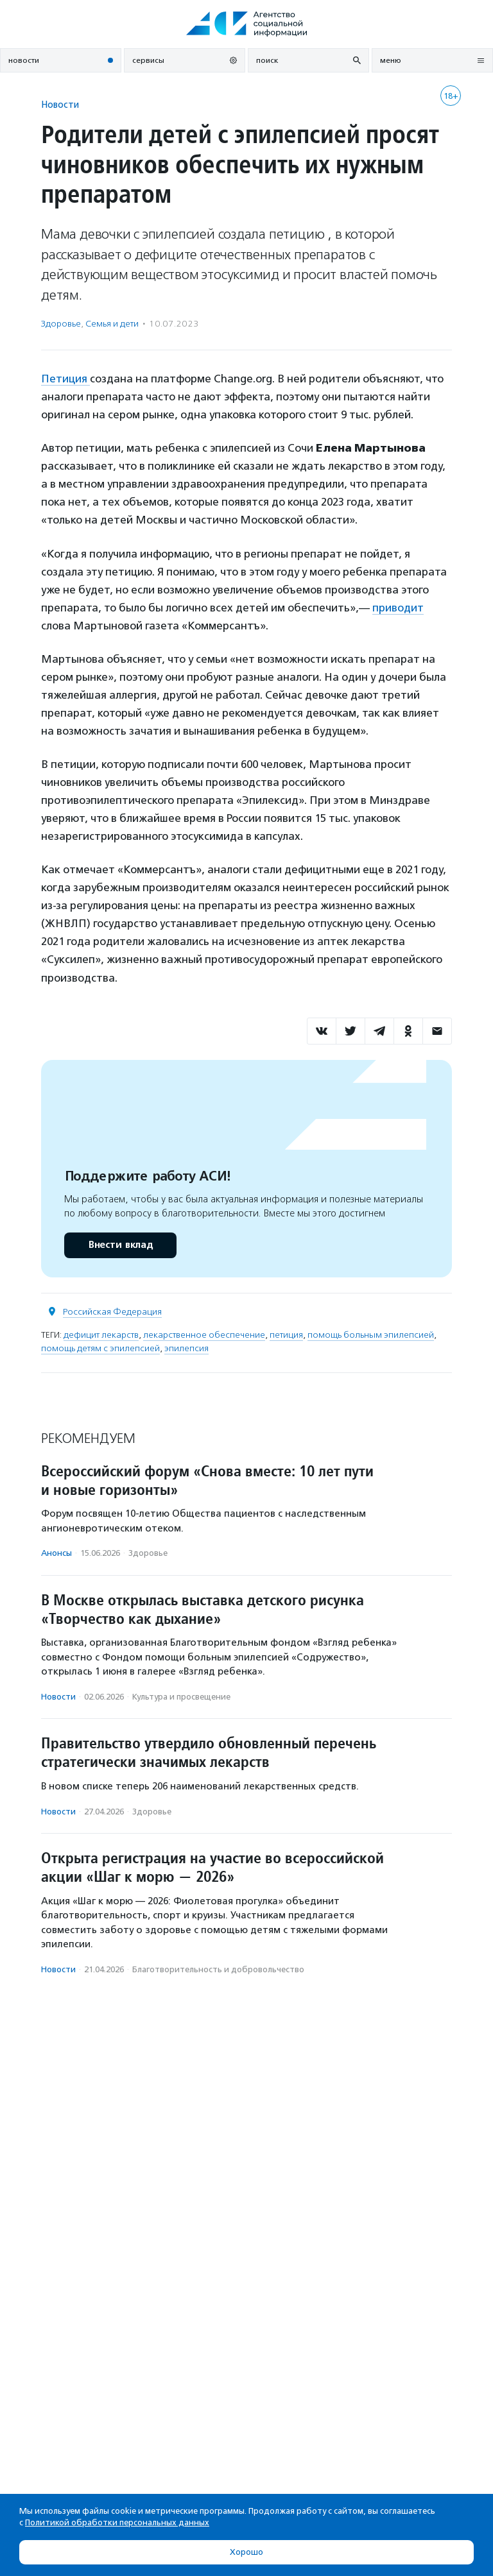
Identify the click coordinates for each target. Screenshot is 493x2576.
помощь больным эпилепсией (370, 1334)
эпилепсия (186, 1348)
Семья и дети (112, 323)
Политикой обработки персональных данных (117, 2522)
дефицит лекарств (101, 1334)
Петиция (65, 378)
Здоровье (61, 323)
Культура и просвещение (181, 1697)
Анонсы (56, 1553)
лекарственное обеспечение (204, 1334)
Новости (60, 104)
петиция (286, 1334)
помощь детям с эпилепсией (100, 1348)
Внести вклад (120, 1245)
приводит (398, 607)
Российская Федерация (112, 1311)
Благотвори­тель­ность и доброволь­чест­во (218, 1969)
